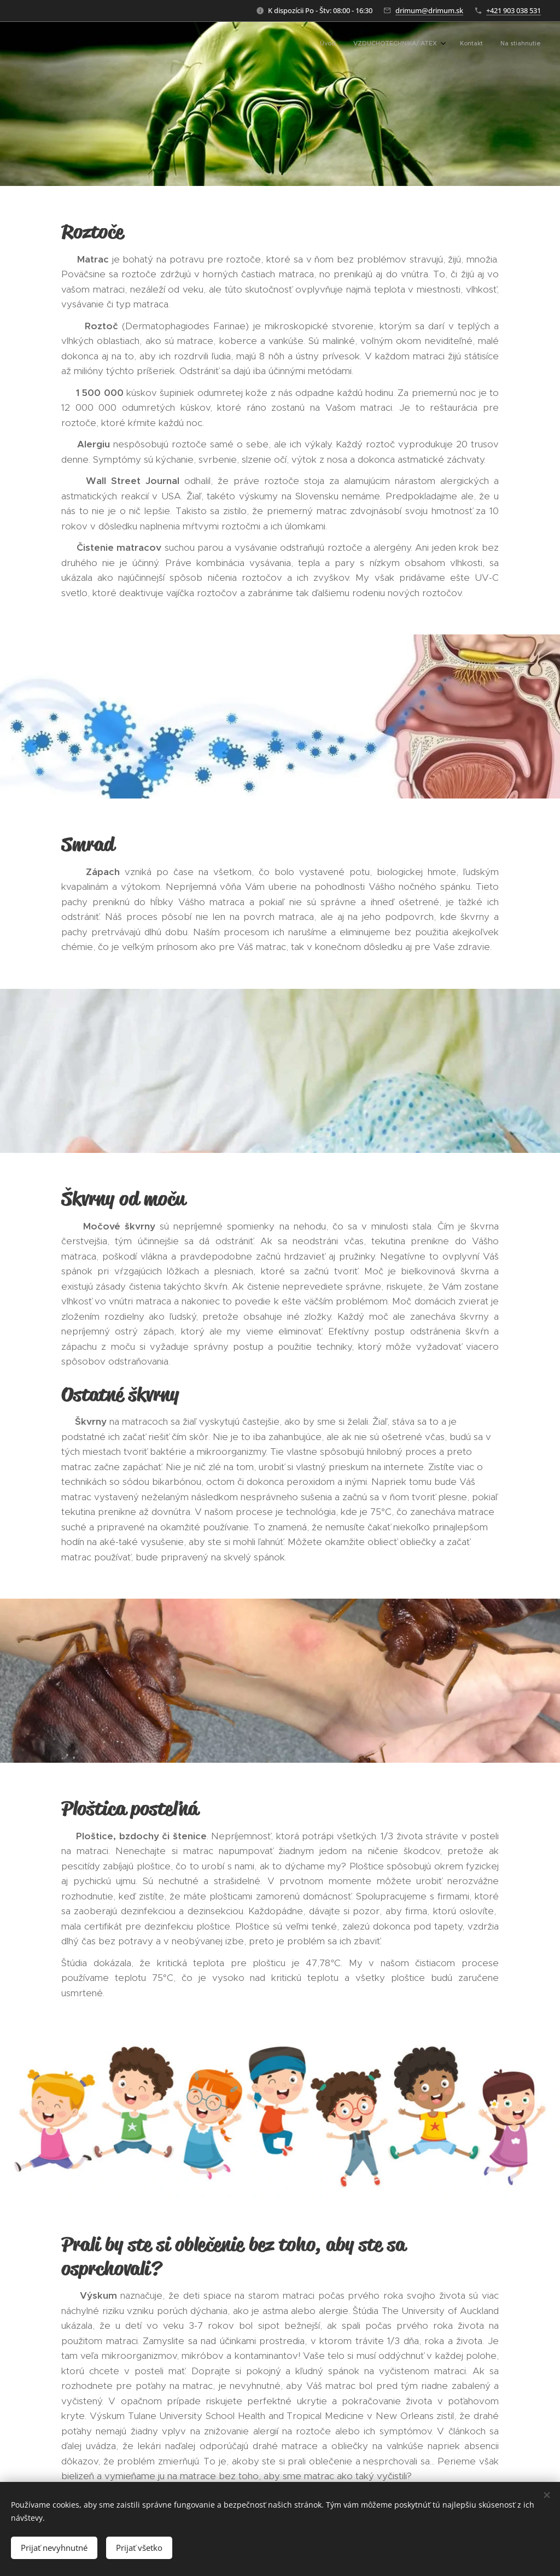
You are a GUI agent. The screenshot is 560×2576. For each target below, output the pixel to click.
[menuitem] (486, 44)
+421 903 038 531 (513, 10)
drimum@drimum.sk (429, 10)
